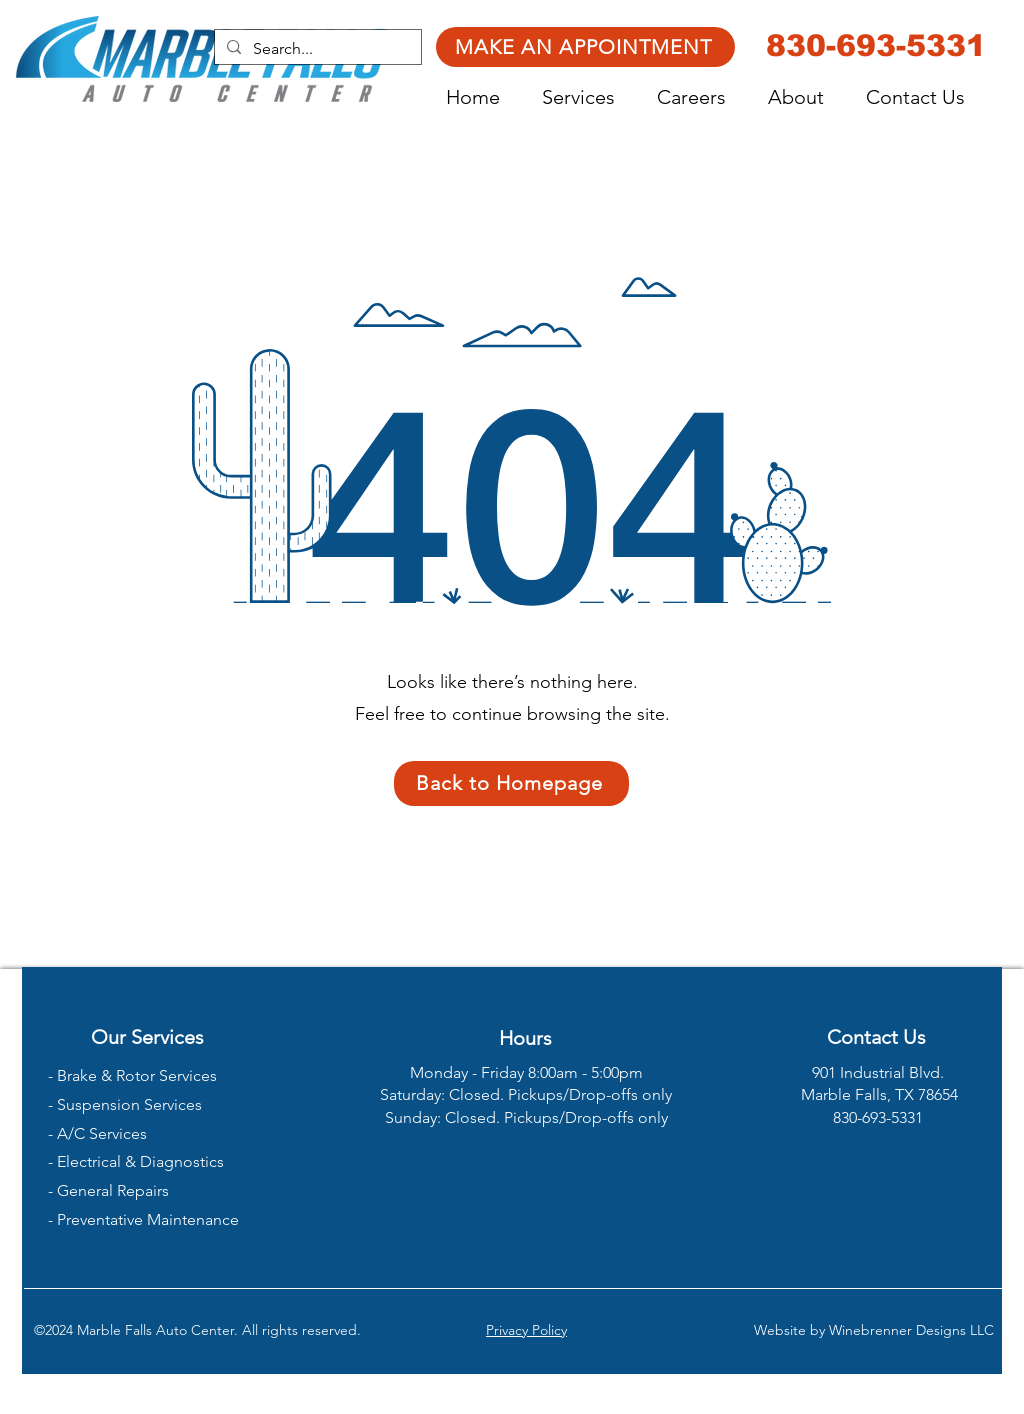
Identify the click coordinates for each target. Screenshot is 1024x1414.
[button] (589, 97)
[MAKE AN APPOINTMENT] (585, 47)
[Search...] (316, 49)
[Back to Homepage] (511, 783)
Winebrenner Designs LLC (911, 1330)
